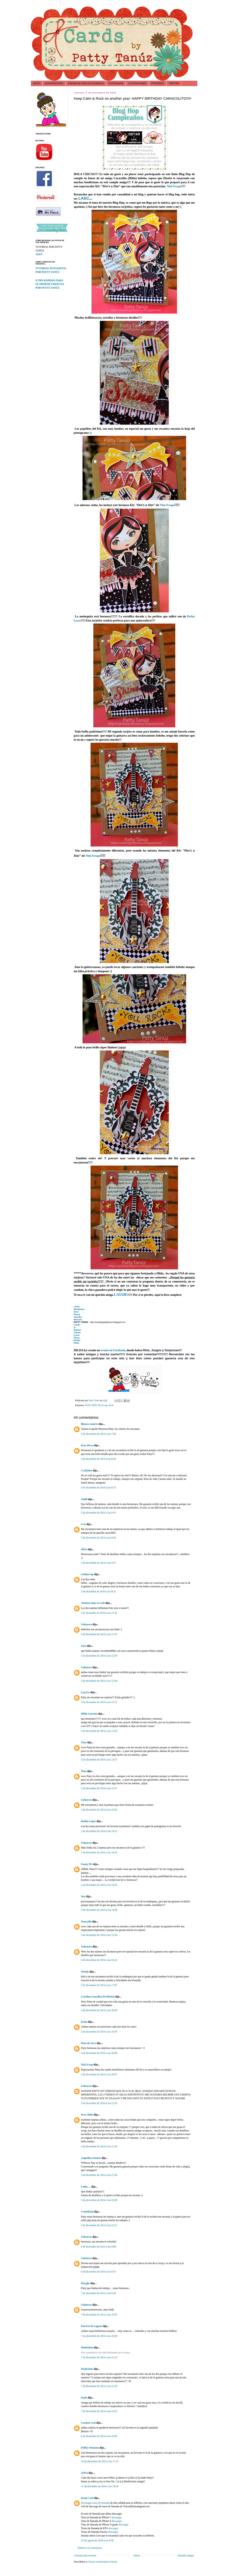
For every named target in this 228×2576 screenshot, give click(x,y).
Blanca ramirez (89, 1424)
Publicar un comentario (90, 2547)
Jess (83, 1896)
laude (84, 2397)
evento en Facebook (113, 1350)
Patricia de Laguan (91, 2326)
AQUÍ (39, 254)
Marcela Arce (88, 2043)
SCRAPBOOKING (54, 83)
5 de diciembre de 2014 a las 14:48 (99, 1909)
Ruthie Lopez (88, 1821)
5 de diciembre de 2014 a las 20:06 (99, 2053)
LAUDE (121, 1294)
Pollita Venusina (90, 2447)
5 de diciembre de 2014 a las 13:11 (99, 1702)
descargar (117, 2517)
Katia (84, 2021)
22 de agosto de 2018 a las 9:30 (97, 2540)
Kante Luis (87, 2498)
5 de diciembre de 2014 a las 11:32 (99, 1612)
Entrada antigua (186, 2555)
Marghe (85, 2283)
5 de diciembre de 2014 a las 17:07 (99, 1985)
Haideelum (87, 2347)
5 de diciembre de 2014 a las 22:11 (99, 2225)
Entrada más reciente (85, 2555)
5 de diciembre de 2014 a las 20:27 (99, 2074)
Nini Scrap (102, 1405)
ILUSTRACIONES (137, 83)
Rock (111, 1405)
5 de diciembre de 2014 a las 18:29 (99, 2010)
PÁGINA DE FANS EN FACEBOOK (86, 83)
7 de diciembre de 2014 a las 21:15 (99, 2357)
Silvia (84, 1549)
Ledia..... (86, 2186)
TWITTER (174, 83)
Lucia (76, 1335)
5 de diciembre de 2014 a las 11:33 (99, 1634)
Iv (75, 1327)
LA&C (83, 198)
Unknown (86, 1624)
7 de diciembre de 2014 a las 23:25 (99, 2411)
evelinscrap (87, 1574)
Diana (77, 1337)
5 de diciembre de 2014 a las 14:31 (99, 1831)
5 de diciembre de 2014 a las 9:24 (98, 1537)
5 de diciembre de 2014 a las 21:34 (99, 2146)
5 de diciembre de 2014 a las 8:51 (98, 1512)
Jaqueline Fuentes (91, 2158)
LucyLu (85, 1692)
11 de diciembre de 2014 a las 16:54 (99, 2486)
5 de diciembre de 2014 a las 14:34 (99, 1852)
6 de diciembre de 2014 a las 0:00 (98, 2246)
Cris (83, 1524)
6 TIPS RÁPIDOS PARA (49, 280)
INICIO (36, 83)
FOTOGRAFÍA (116, 83)
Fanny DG (87, 1864)
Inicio (137, 2555)
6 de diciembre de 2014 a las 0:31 (98, 2271)
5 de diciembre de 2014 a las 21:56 (99, 2175)
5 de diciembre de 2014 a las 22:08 (99, 2200)
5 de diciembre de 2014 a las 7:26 (98, 1433)
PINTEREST (157, 83)
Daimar (77, 1330)
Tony (84, 1742)
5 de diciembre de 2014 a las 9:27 (98, 1562)
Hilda (76, 1343)
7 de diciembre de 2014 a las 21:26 (99, 2386)
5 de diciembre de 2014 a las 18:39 (99, 2031)
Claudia (78, 1317)
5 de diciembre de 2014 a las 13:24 (99, 1730)
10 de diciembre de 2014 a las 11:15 (99, 2461)
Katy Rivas (87, 1445)
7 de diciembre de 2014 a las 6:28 (98, 2293)
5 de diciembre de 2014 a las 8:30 (98, 1458)
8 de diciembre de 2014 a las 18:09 (99, 2436)
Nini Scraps (174, 186)
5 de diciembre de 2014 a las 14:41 (99, 1885)
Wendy (85, 1971)
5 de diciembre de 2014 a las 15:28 (99, 1935)
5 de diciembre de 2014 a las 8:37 (98, 1487)
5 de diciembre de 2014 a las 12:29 (99, 1655)
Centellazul (87, 2211)
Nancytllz (86, 1921)
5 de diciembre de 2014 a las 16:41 (99, 1960)
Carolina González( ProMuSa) (98, 1996)
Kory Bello (87, 2114)
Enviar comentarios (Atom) (102, 2561)
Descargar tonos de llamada (95, 2502)
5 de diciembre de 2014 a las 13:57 (99, 1759)
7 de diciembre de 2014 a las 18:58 (99, 2336)
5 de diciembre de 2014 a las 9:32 (98, 1591)
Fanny (77, 1314)
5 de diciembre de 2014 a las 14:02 (99, 1809)
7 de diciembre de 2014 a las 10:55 (99, 2314)
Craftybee (86, 1470)
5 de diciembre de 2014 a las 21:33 (99, 2103)
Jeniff (84, 1499)
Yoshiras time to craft (93, 1603)
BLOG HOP (90, 1405)
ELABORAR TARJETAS (50, 284)
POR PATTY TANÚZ (48, 287)
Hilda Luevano (89, 1713)
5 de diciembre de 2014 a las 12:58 (99, 1680)
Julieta (77, 1332)
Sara (76, 1312)
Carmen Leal (88, 2422)
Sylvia (84, 2472)
